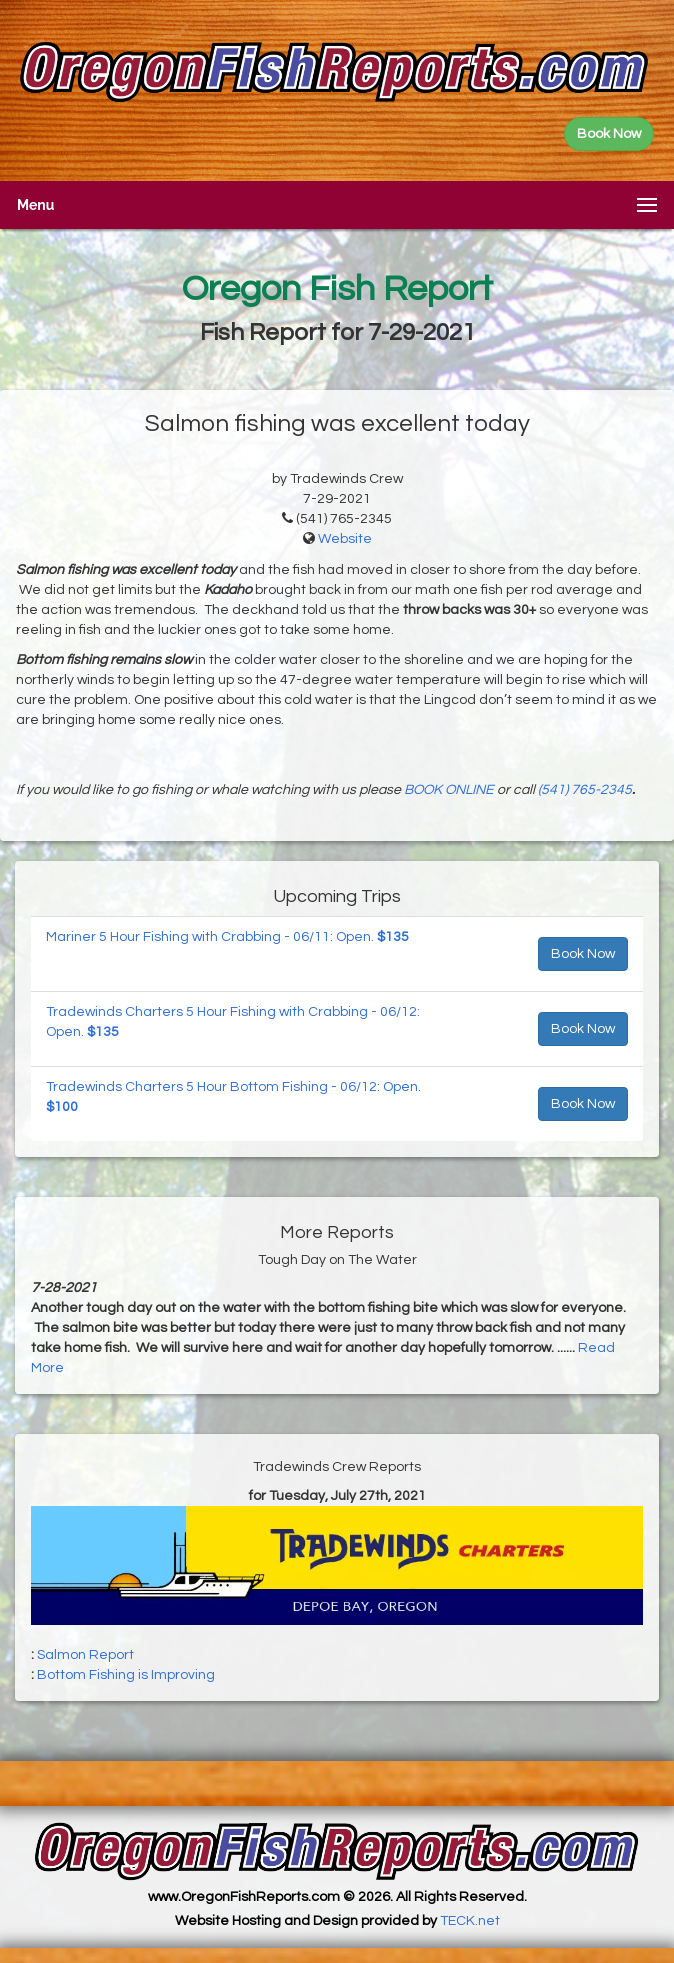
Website (345, 539)
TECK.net (470, 1921)
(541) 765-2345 (585, 790)
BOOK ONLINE (449, 790)
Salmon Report (85, 1655)
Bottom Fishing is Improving (126, 1675)
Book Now (583, 954)
